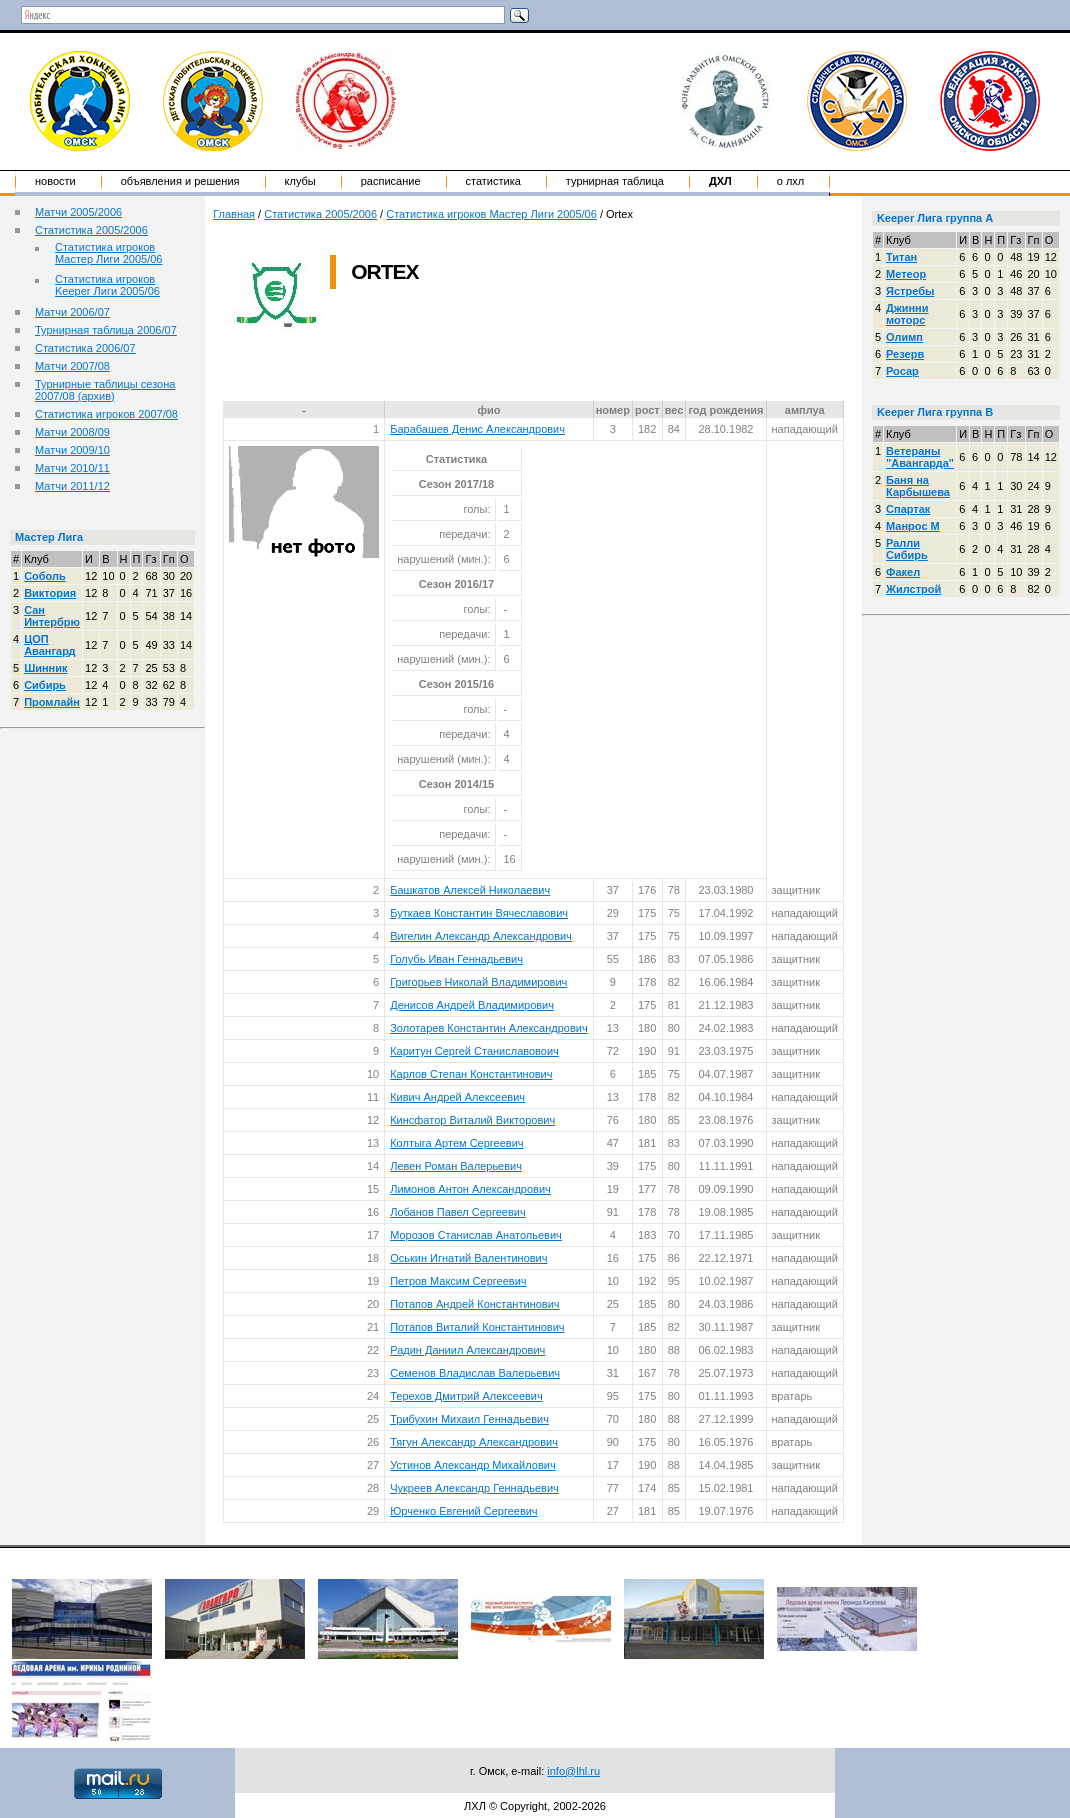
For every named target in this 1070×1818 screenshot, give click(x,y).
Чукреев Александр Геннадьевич (474, 1488)
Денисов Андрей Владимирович (472, 1005)
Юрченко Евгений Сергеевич (463, 1511)
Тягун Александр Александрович (474, 1442)
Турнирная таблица (615, 181)
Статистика (493, 181)
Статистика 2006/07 (85, 348)
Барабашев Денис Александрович (477, 429)
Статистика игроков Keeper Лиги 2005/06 (107, 285)
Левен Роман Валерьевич (456, 1166)
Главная (234, 214)
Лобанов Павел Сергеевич (457, 1212)
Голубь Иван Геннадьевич (456, 959)
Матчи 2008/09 (72, 432)
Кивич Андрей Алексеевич (457, 1097)
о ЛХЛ (791, 181)
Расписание (391, 181)
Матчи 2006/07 (72, 312)
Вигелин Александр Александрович (481, 936)
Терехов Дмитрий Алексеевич (466, 1396)
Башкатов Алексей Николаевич (470, 890)
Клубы (300, 181)
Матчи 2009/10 (72, 450)
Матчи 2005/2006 (78, 212)
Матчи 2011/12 (72, 486)
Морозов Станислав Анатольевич (476, 1235)
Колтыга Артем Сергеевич (456, 1143)
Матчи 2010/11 (72, 468)
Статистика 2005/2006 (91, 230)
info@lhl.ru (573, 1771)
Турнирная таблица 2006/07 (106, 330)
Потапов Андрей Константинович (474, 1304)
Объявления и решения (180, 181)
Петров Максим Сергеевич (458, 1281)
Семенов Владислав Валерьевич (475, 1373)
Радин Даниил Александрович (467, 1350)
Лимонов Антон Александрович (470, 1189)
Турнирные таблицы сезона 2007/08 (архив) (105, 390)
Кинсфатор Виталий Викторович (472, 1120)
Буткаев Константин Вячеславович (479, 913)
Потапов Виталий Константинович (477, 1327)
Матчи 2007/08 (72, 366)
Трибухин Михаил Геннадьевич (469, 1419)
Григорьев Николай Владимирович (478, 982)
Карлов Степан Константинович (471, 1074)
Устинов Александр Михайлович (472, 1465)
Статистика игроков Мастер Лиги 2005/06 (108, 253)
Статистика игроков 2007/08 (106, 414)
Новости (55, 181)
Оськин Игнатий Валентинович (468, 1258)
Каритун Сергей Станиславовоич (474, 1051)
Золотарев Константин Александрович (489, 1028)
